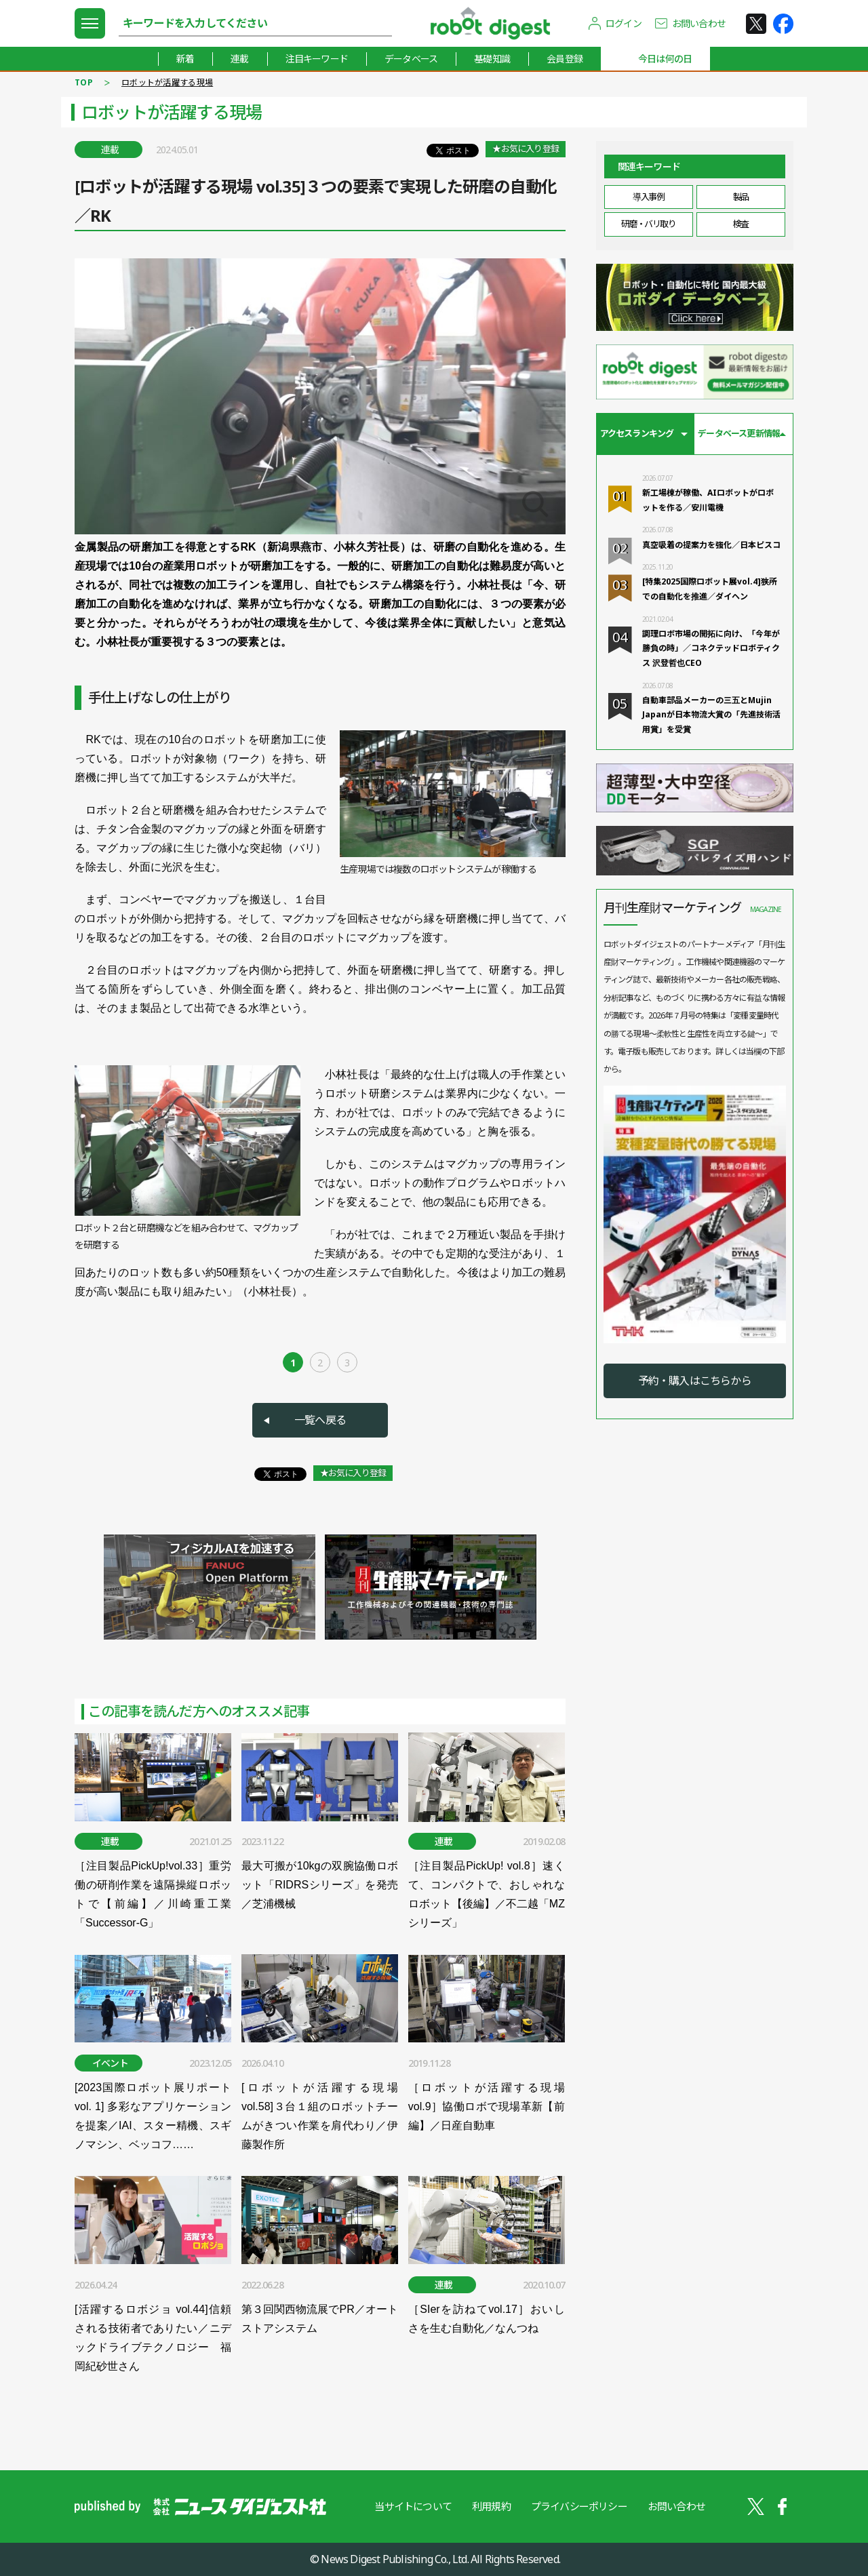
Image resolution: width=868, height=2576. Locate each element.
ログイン (624, 23)
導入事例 (648, 197)
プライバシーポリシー (579, 2506)
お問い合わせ (699, 23)
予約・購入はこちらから (694, 1380)
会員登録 (565, 58)
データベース (410, 58)
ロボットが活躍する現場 (167, 82)
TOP (84, 82)
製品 (741, 197)
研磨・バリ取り (648, 224)
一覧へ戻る (320, 1419)
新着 (185, 58)
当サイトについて (413, 2506)
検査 (741, 224)
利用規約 (491, 2506)
